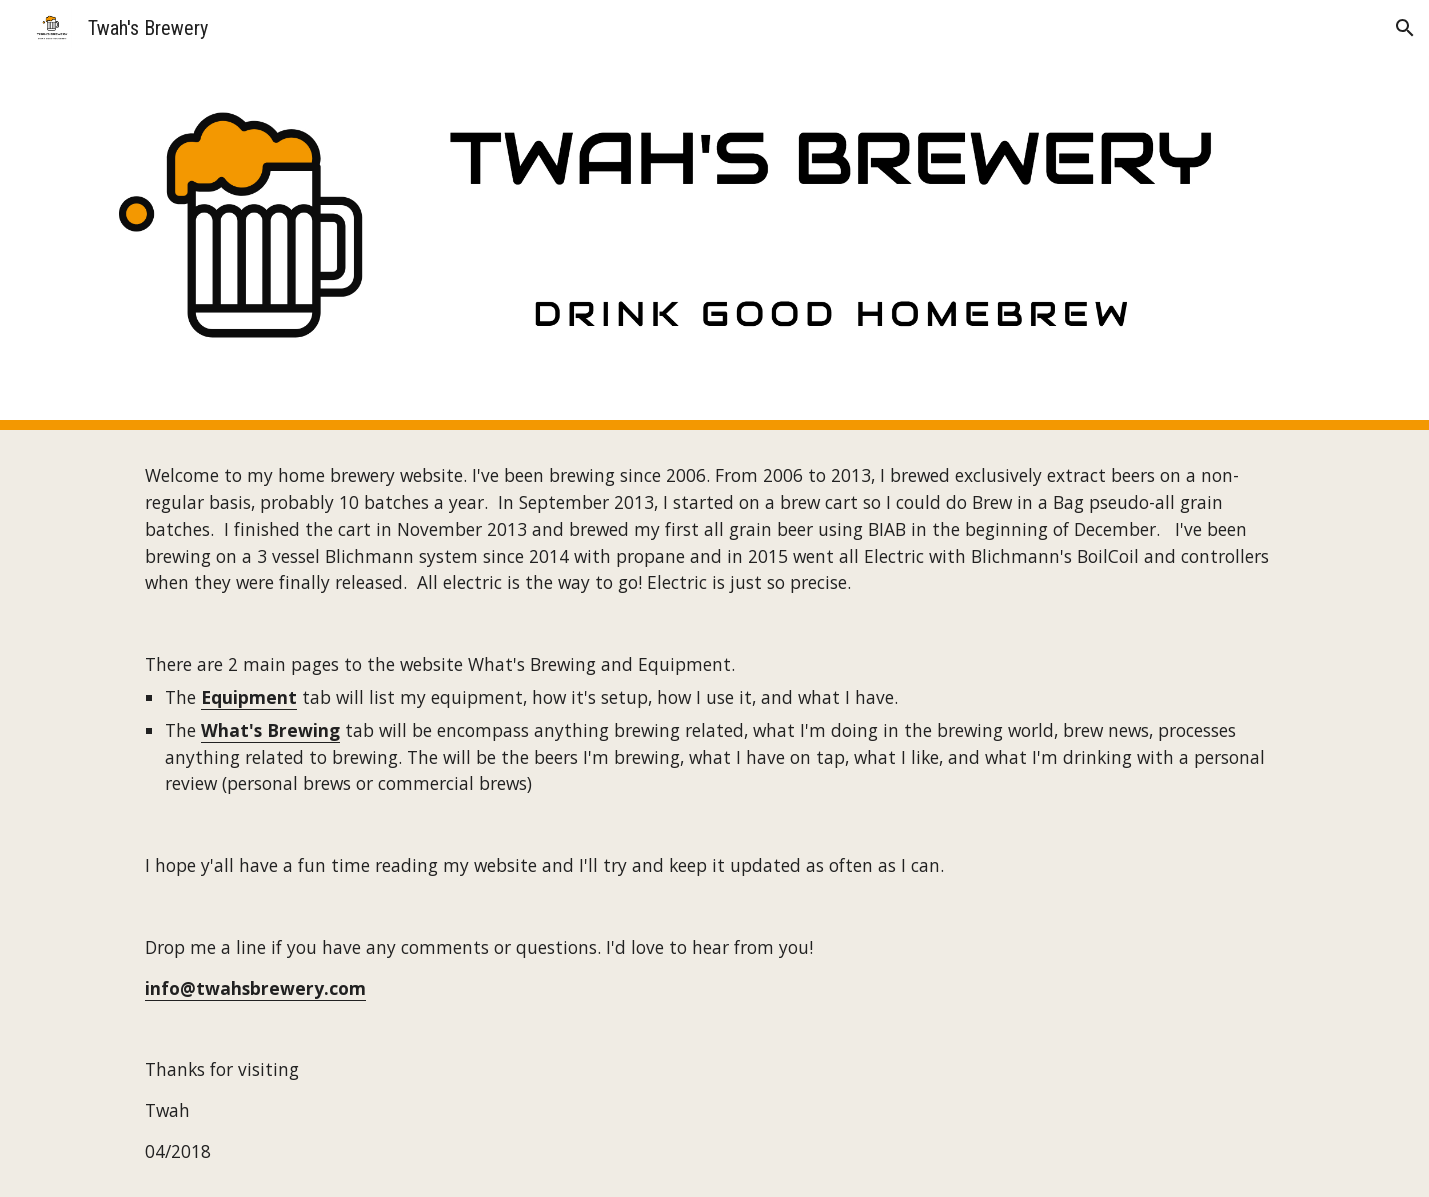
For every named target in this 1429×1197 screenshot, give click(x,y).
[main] (714, 813)
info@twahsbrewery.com (255, 988)
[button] (1405, 28)
